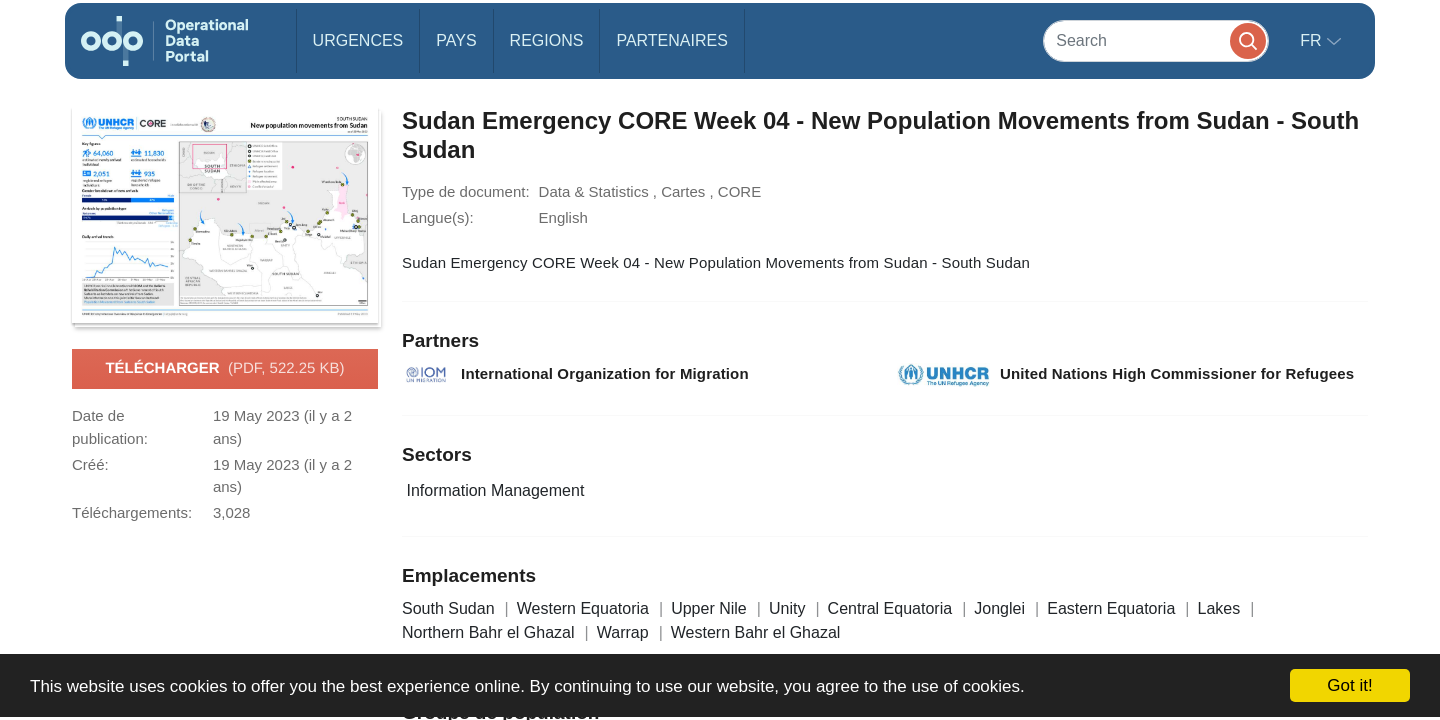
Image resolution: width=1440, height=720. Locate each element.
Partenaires (671, 40)
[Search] (1156, 40)
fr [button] (1313, 40)
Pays (456, 40)
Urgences (358, 40)
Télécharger (224, 369)
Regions (547, 40)
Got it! (1349, 685)
